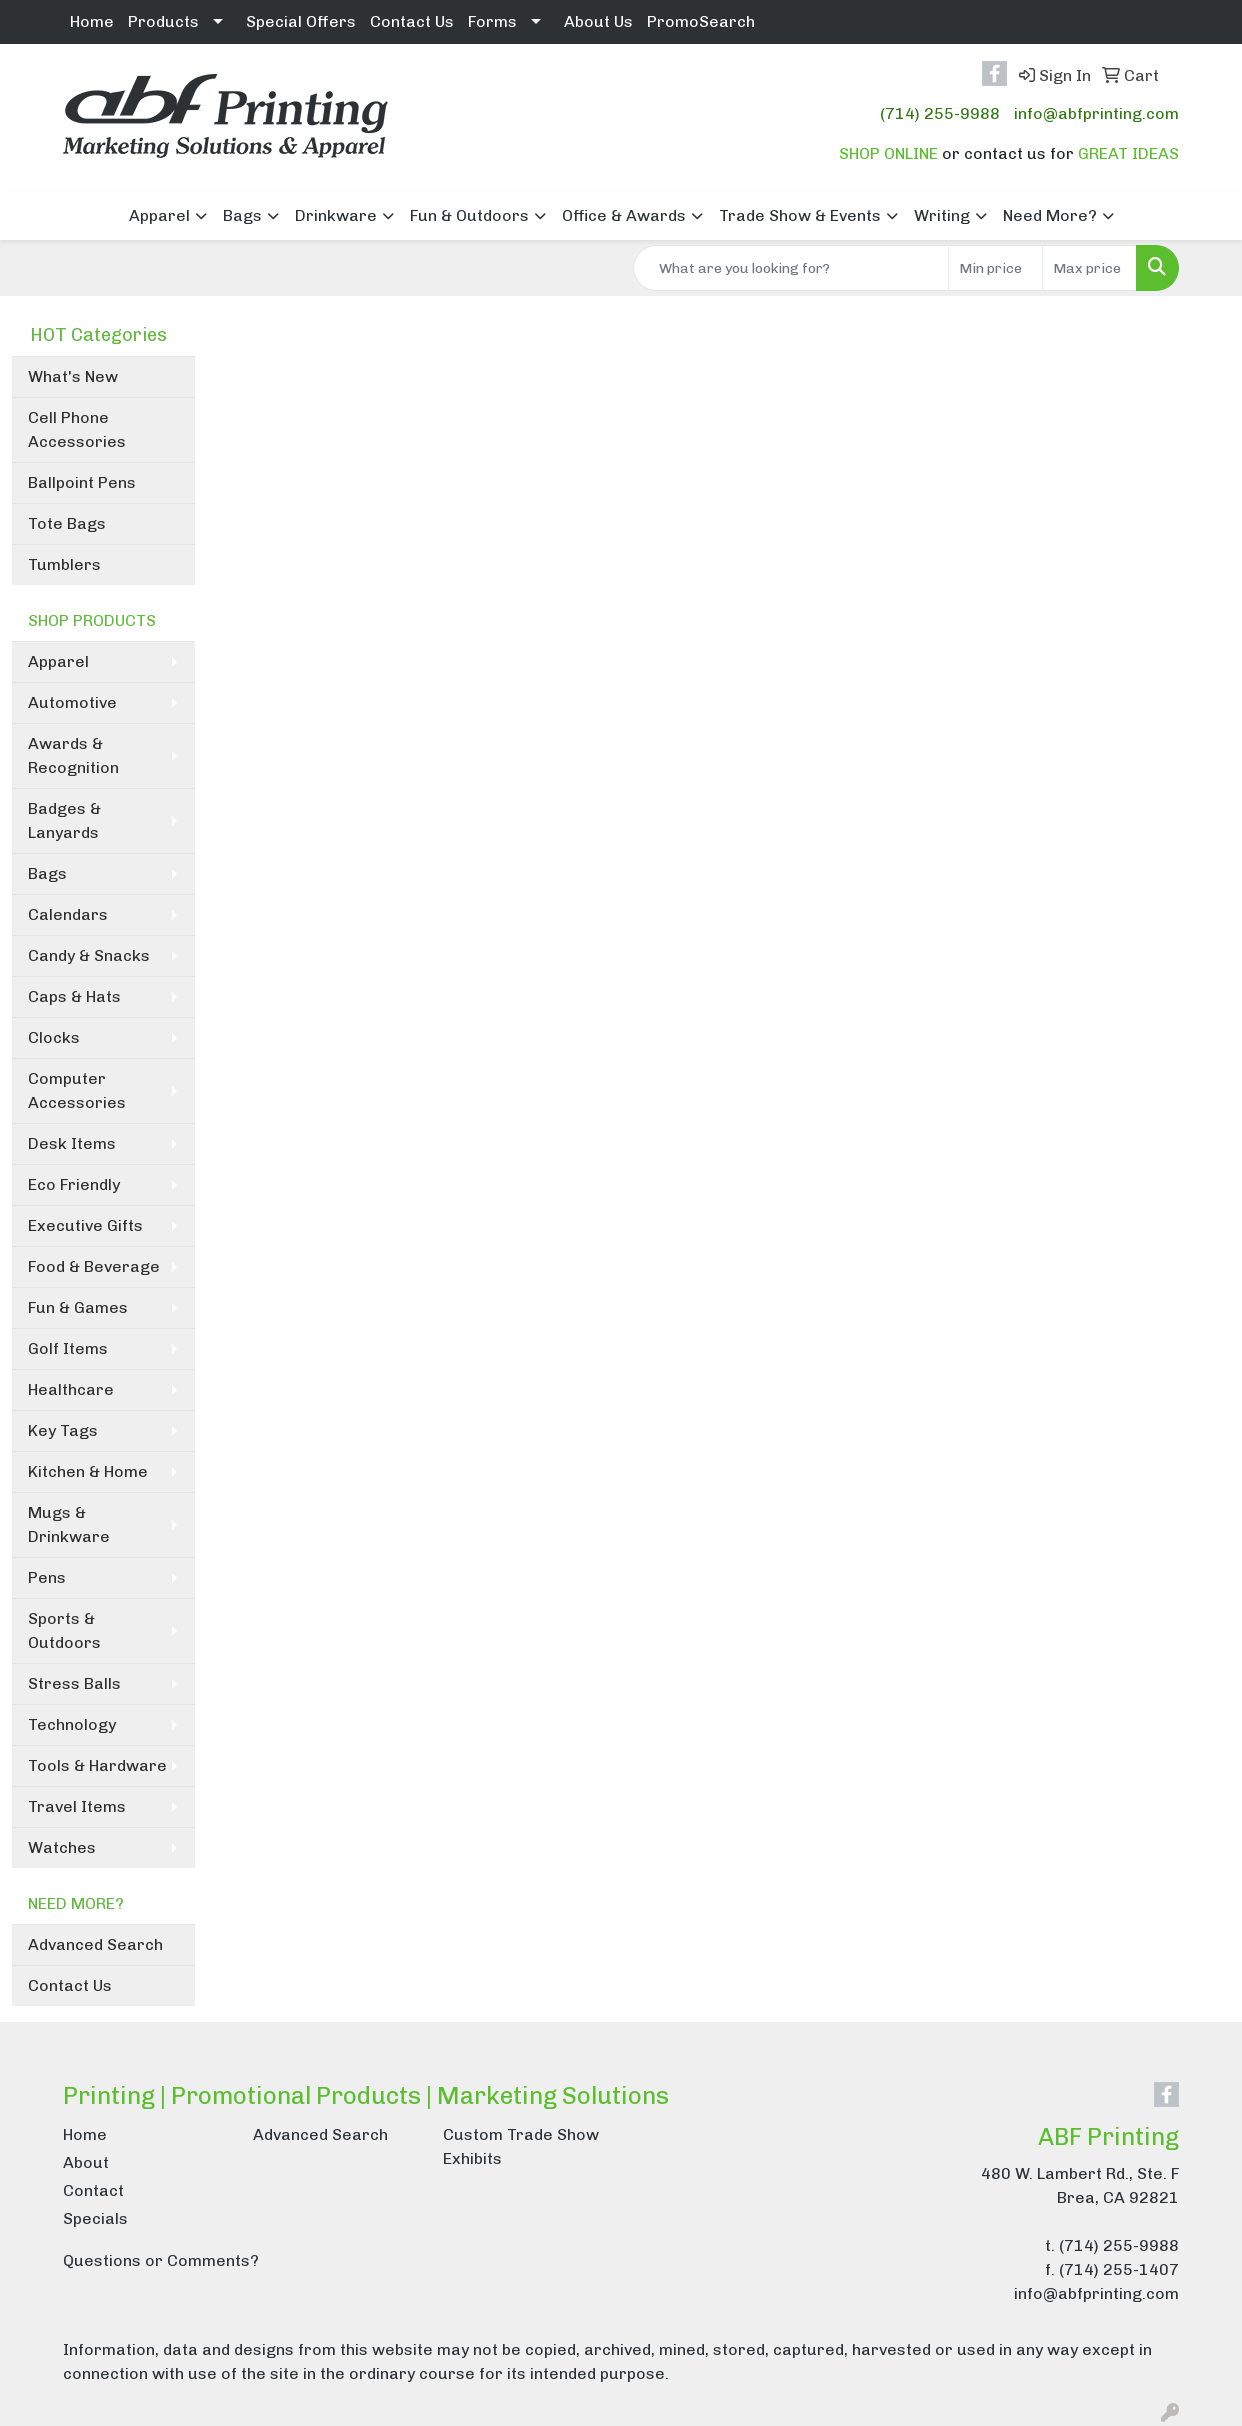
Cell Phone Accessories (77, 429)
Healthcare (71, 1389)
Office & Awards (624, 215)
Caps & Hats (74, 996)
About (86, 2162)
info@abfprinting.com (1096, 113)
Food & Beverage (94, 1266)
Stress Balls (74, 1683)
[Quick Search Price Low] (995, 268)
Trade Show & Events (800, 215)
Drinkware (336, 215)
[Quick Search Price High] (1089, 268)
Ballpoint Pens (82, 482)
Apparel (159, 215)
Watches (62, 1847)
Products (163, 21)
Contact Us (412, 21)
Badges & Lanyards (64, 820)
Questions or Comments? (161, 2260)
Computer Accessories (77, 1090)
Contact (93, 2190)
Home (92, 21)
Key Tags (63, 1430)
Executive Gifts (85, 1225)
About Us (598, 21)
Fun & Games (78, 1307)
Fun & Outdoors (469, 215)
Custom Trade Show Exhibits (521, 2146)
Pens (47, 1577)
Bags (242, 215)
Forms (492, 21)
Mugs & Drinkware (69, 1524)
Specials (95, 2218)
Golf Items (68, 1348)
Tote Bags (67, 523)
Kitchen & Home (88, 1471)
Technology (72, 1724)
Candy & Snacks (89, 955)
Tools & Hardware (97, 1765)
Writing (942, 215)
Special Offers (301, 21)
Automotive (72, 702)
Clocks (54, 1037)
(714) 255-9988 (940, 113)
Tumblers (64, 564)
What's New (73, 376)
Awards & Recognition (73, 755)
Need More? (1050, 215)
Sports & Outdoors (64, 1630)
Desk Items (72, 1143)
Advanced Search (95, 1944)
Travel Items (77, 1806)
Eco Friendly (74, 1184)
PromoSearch (701, 21)
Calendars (68, 914)
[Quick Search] (791, 268)
